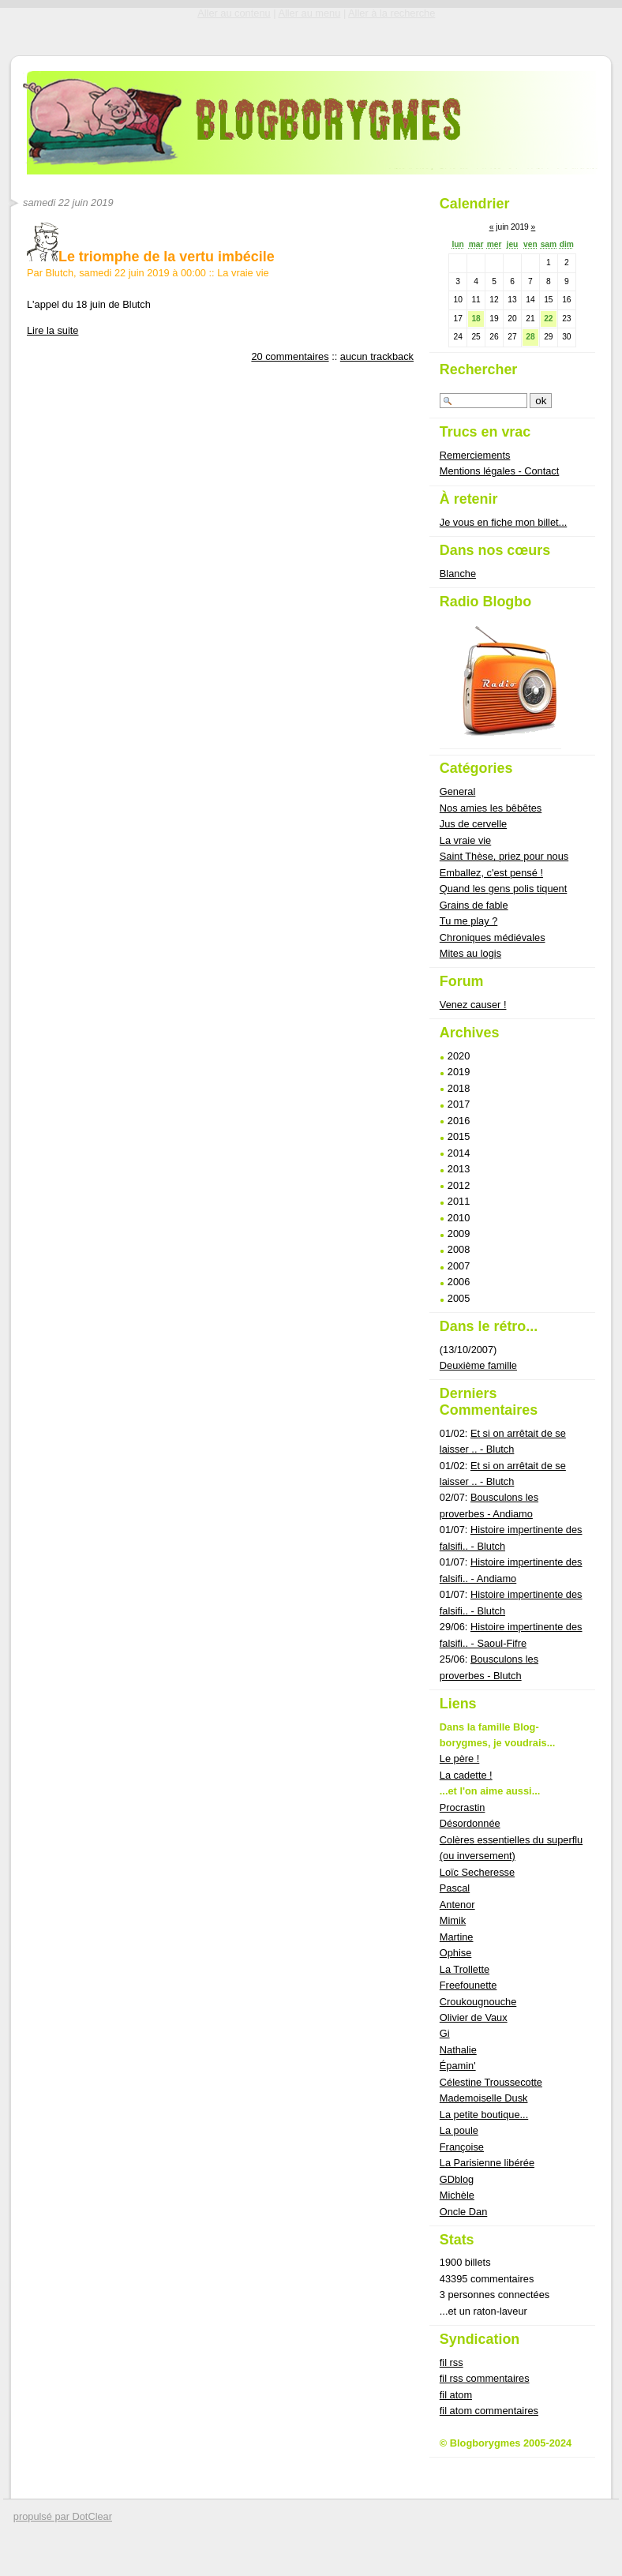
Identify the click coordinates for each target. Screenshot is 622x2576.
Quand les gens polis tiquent (504, 888)
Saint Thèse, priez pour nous (504, 856)
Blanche (458, 573)
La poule (459, 2130)
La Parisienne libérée (487, 2163)
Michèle (457, 2195)
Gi (445, 2033)
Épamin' (458, 2066)
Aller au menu (309, 13)
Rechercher (479, 369)
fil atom (456, 2395)
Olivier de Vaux (474, 2017)
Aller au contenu (233, 13)
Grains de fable (474, 905)
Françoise (462, 2147)
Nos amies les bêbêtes (490, 808)
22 (548, 318)
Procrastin (462, 1807)
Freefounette (468, 1985)
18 (475, 318)
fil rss (451, 2362)
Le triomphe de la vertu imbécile (151, 256)
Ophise (456, 1953)
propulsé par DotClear (62, 2516)
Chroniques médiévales (492, 937)
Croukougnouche (478, 2002)
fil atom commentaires (489, 2411)
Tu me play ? (469, 921)
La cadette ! (466, 1775)
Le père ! (460, 1758)
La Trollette (464, 1969)
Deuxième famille (478, 1365)
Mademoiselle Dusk (484, 2098)
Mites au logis (470, 953)
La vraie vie (242, 273)
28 (530, 336)
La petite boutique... (484, 2114)
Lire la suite (52, 330)
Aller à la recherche (391, 13)
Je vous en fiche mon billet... (503, 522)
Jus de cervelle (473, 824)
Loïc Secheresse (477, 1872)
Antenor (457, 1904)
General (458, 791)
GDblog (457, 2179)
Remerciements (475, 455)
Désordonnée (470, 1823)
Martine (457, 1937)
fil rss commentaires (485, 2378)
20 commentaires (289, 356)
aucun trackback (377, 356)
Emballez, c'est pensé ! (491, 873)
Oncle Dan (463, 2212)
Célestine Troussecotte (491, 2082)
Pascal (455, 1888)
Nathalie (458, 2050)
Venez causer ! (473, 1005)
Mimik (453, 1920)
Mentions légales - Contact (500, 471)
